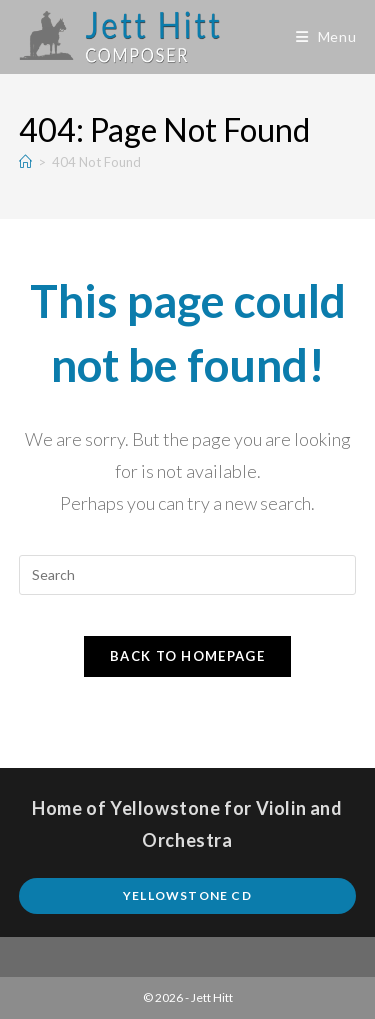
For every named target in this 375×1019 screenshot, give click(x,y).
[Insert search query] (188, 575)
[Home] (25, 162)
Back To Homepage (187, 656)
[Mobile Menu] (326, 36)
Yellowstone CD (187, 895)
